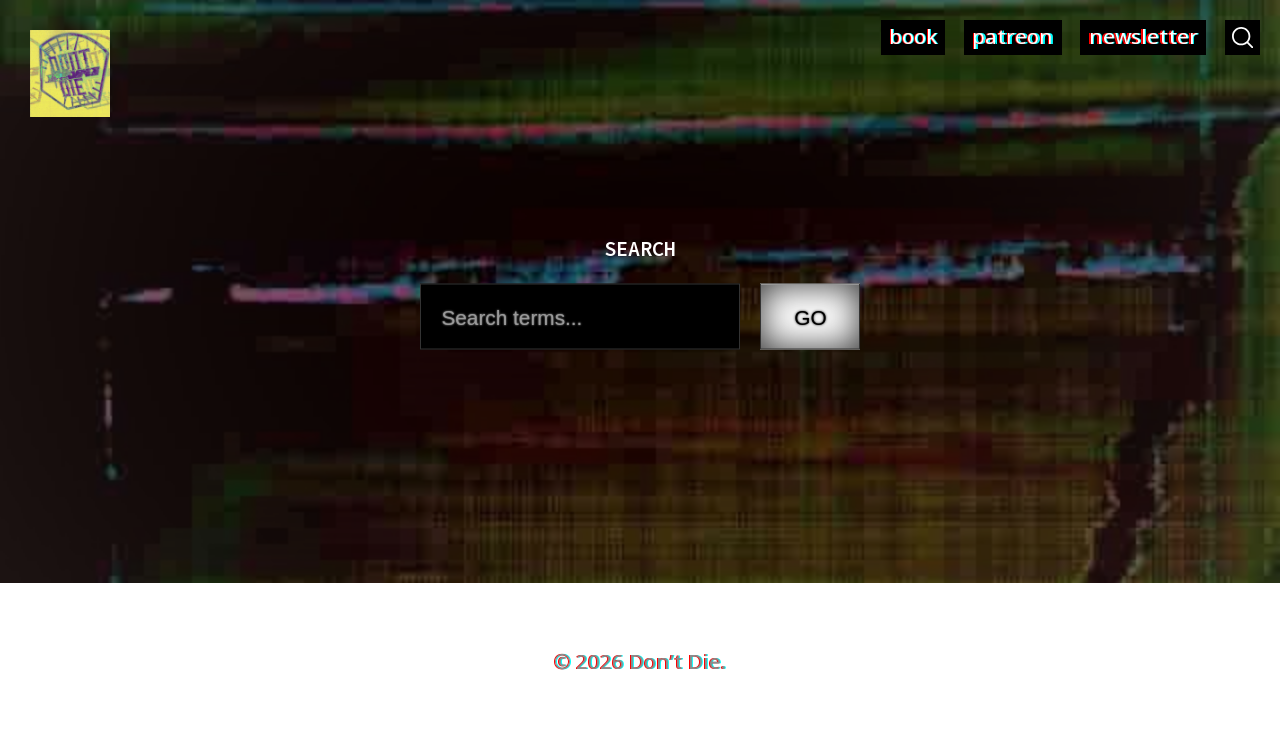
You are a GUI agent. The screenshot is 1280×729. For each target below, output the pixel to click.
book (913, 36)
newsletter (1143, 36)
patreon (1012, 36)
